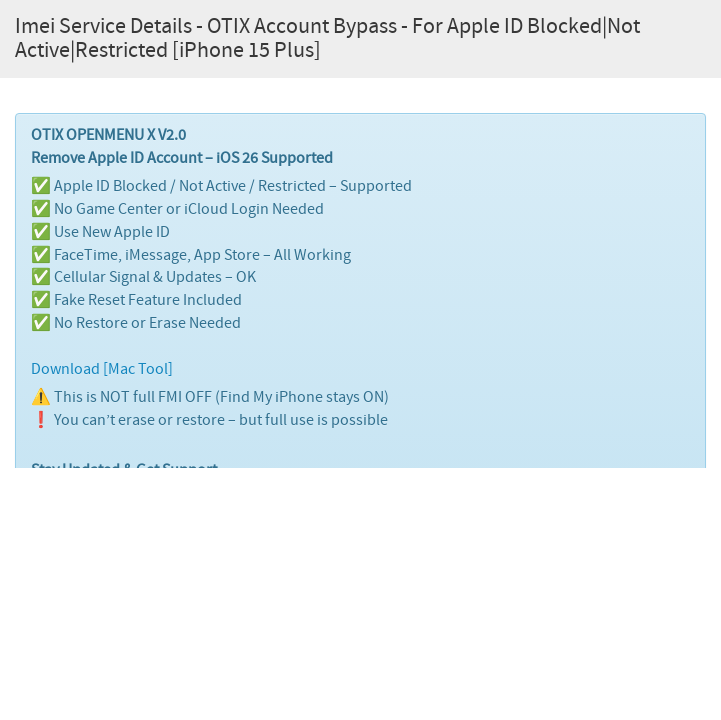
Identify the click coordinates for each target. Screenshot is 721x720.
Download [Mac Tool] (102, 369)
